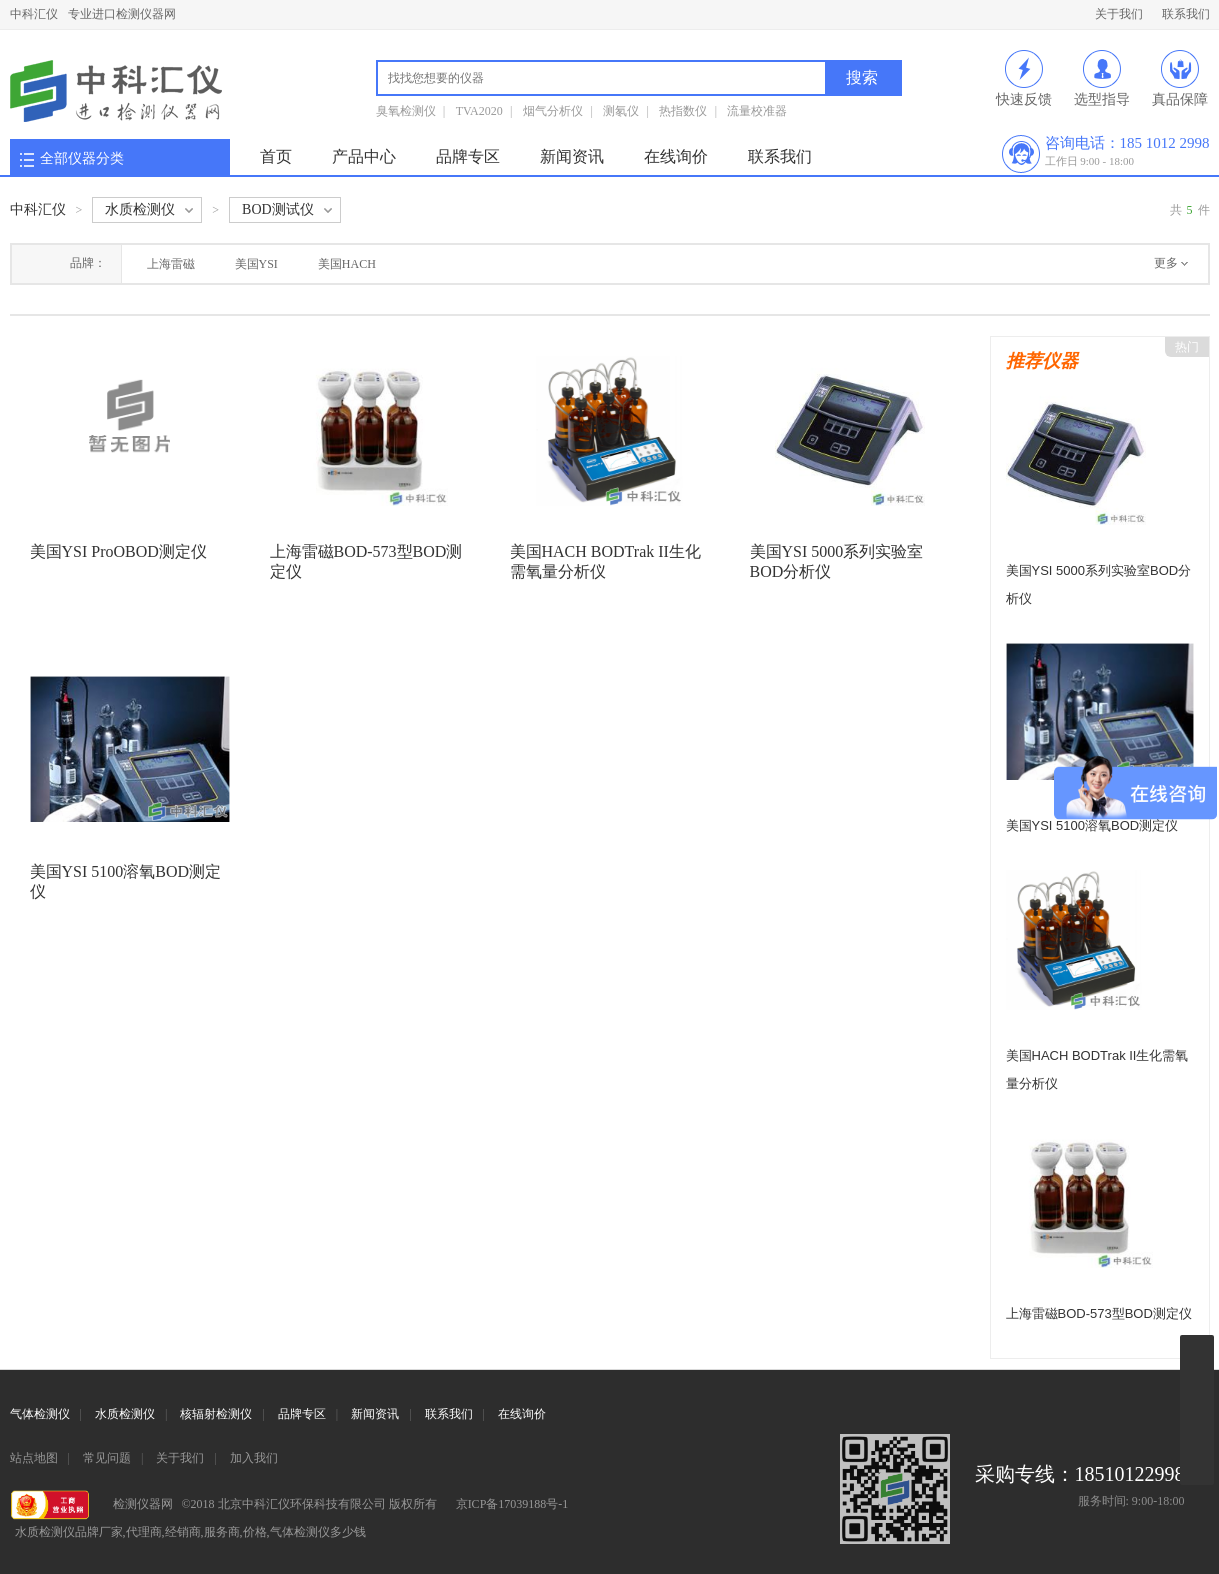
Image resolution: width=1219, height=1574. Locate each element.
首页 (276, 156)
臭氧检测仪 (406, 111)
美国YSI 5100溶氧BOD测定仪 (1092, 825)
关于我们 (1119, 14)
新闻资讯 (572, 156)
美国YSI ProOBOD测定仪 (118, 551)
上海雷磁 (171, 264)
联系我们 (1186, 14)
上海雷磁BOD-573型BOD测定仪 (1099, 1313)
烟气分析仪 (553, 111)
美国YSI (256, 264)
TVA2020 (479, 111)
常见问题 (107, 1458)
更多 (1166, 263)
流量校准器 (757, 111)
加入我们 (254, 1458)
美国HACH (347, 264)
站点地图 (34, 1458)
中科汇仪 (34, 14)
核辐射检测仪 (216, 1414)
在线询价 (676, 156)
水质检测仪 (125, 1414)
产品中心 (364, 156)
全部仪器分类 (82, 158)
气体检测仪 (40, 1414)
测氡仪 (621, 111)
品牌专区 (468, 156)
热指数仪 (683, 111)
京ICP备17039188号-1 (512, 1504)
